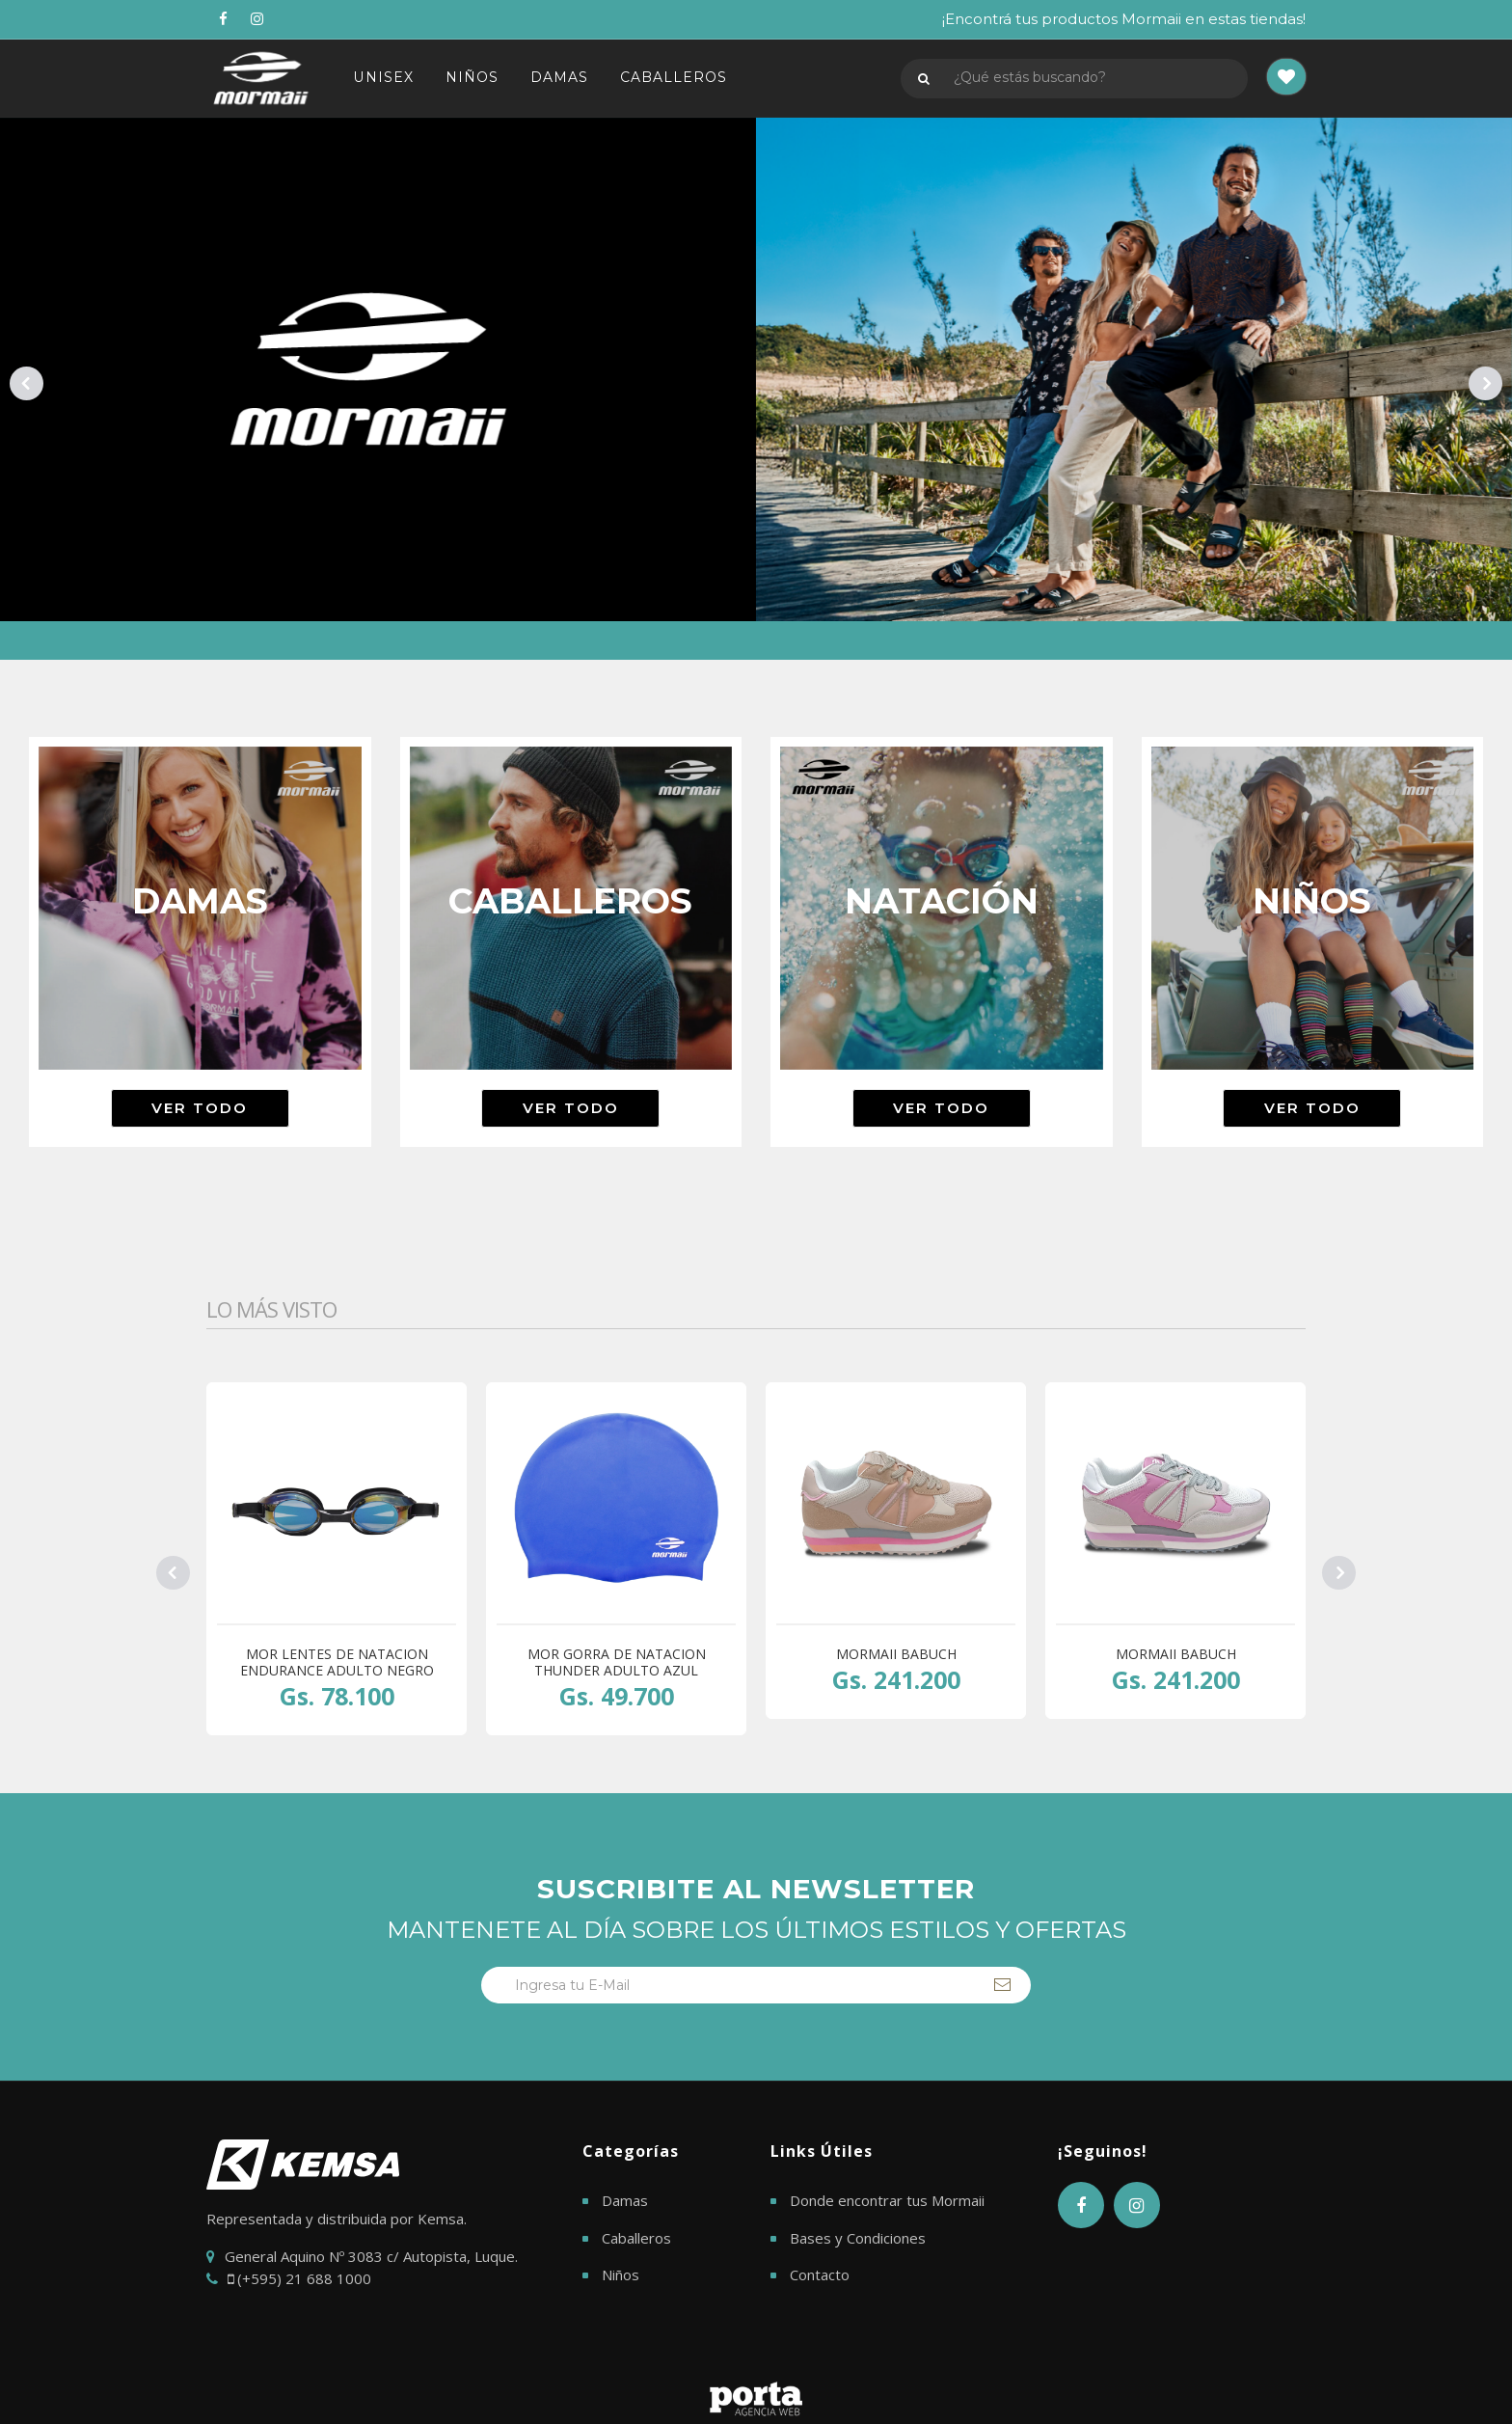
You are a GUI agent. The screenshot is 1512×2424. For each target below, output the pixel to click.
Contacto (820, 2274)
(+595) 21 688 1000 (299, 2278)
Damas (625, 2200)
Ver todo (199, 1108)
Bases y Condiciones (858, 2237)
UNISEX (384, 78)
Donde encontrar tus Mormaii (887, 2200)
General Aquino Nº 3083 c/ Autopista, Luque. (371, 2256)
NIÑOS (473, 78)
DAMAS (561, 78)
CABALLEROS (676, 78)
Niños (620, 2274)
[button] (1286, 78)
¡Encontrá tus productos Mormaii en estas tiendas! (1124, 19)
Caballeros (636, 2237)
